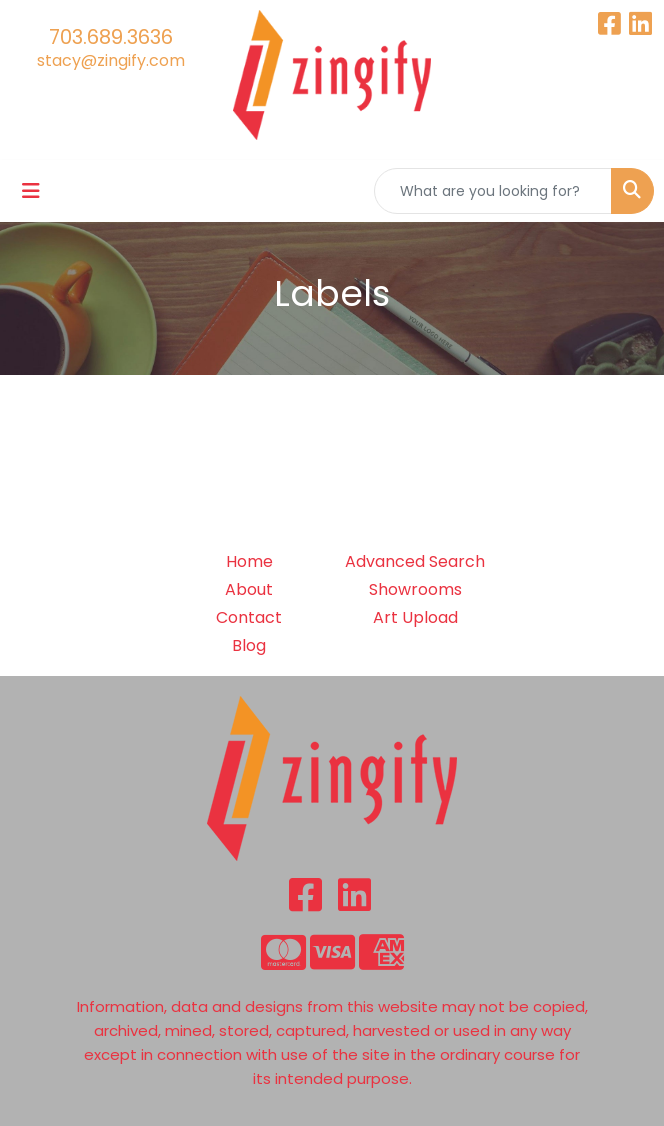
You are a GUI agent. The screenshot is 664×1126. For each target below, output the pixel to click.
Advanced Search (415, 561)
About (249, 589)
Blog (249, 645)
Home (249, 561)
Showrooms (415, 589)
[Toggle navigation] (31, 191)
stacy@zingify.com (111, 60)
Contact (249, 617)
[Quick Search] (493, 191)
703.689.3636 (111, 37)
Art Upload (415, 617)
